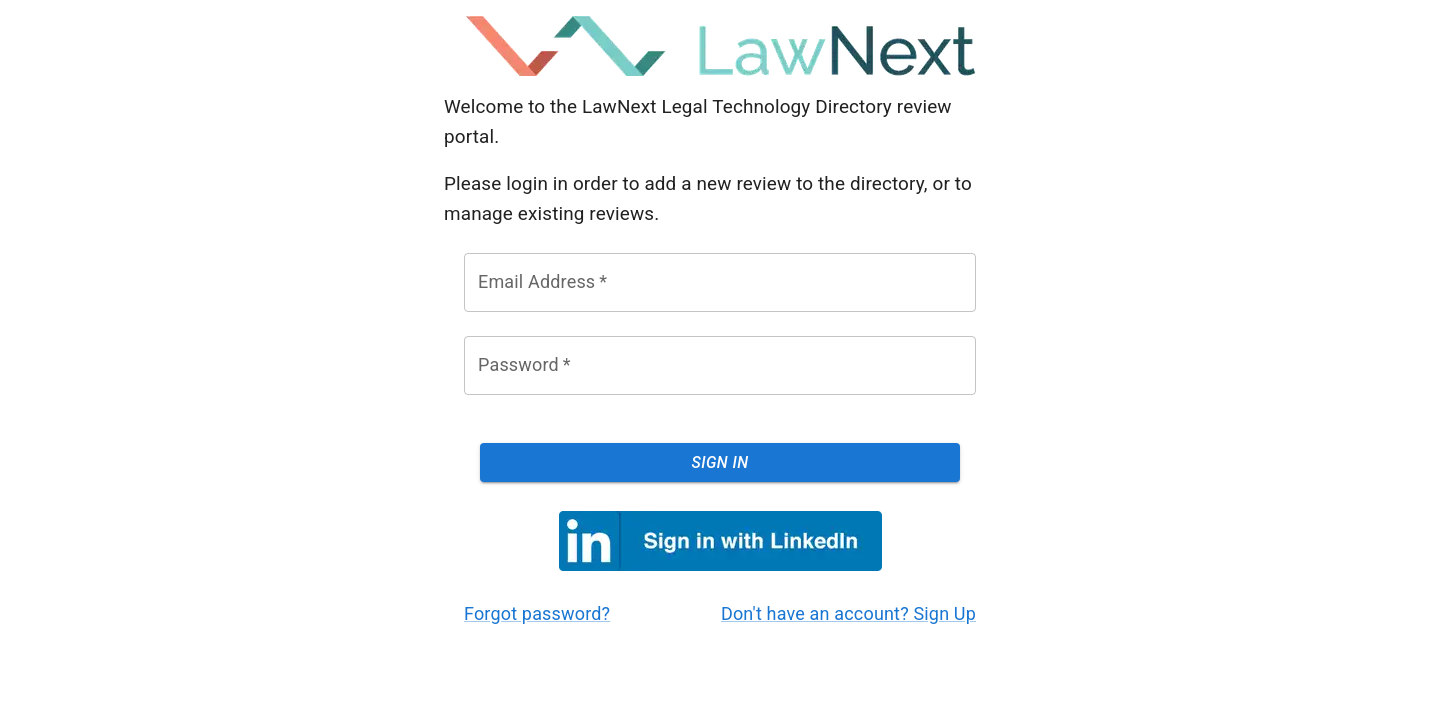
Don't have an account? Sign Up (848, 613)
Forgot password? (537, 613)
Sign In (720, 463)
